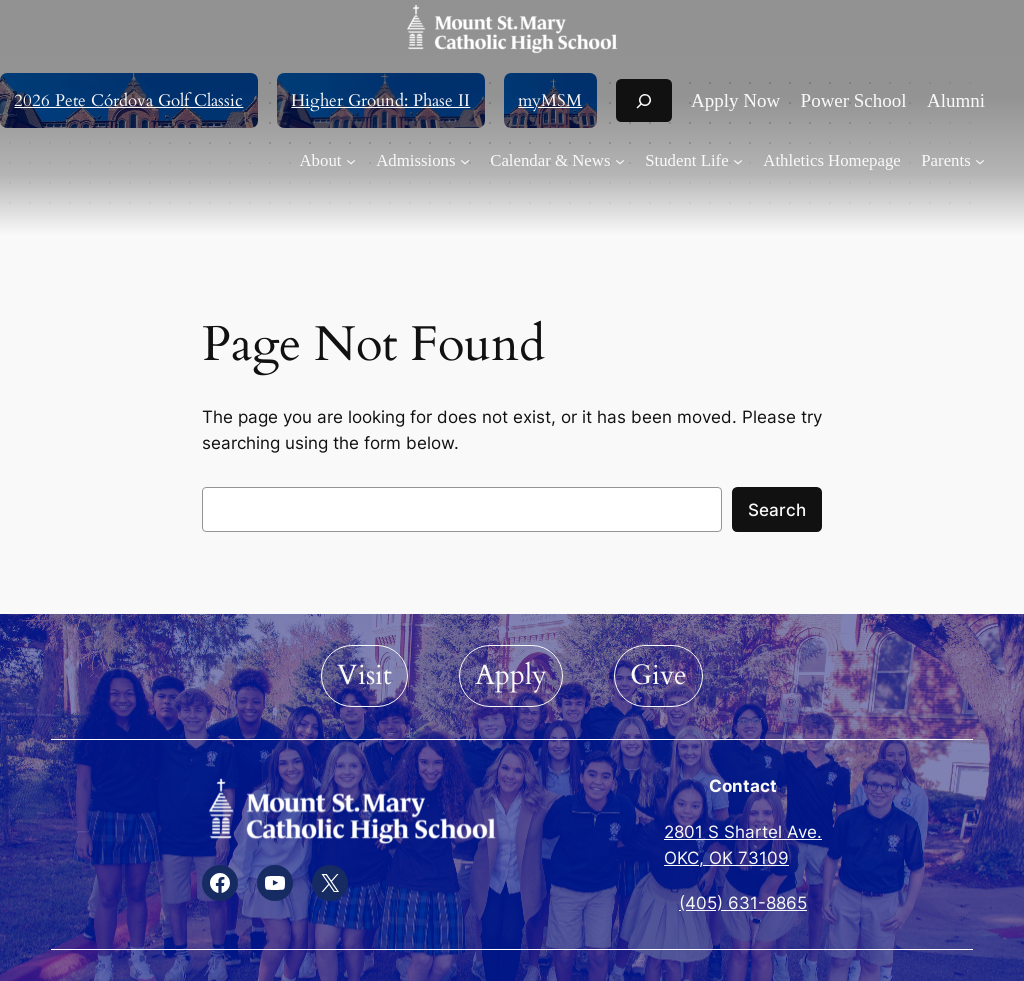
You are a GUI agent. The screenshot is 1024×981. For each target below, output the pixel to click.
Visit (364, 675)
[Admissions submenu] (423, 161)
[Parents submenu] (953, 161)
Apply (511, 675)
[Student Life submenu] (694, 161)
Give (658, 675)
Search (777, 510)
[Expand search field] (644, 100)
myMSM (550, 100)
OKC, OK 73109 (726, 858)
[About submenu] (328, 161)
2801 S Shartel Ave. (743, 832)
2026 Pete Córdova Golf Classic (128, 100)
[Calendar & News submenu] (557, 161)
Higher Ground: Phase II (380, 100)
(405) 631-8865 (743, 903)
